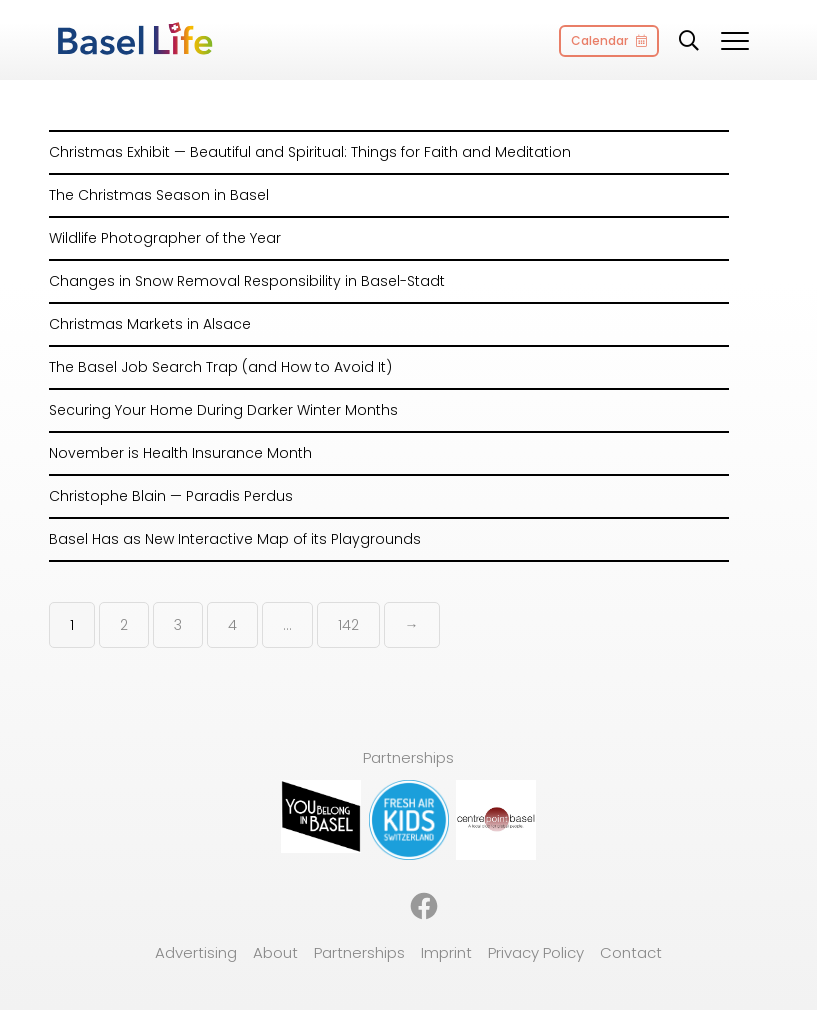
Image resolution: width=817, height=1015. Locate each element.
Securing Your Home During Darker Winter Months (223, 410)
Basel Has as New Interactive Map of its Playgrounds (235, 539)
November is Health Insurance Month (180, 453)
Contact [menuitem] (631, 952)
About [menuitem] (275, 952)
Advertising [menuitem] (196, 952)
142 (348, 625)
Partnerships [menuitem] (359, 952)
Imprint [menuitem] (446, 952)
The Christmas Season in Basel (159, 195)
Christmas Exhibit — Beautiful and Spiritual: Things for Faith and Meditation (310, 152)
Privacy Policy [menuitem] (536, 952)
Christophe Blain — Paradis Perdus (171, 496)
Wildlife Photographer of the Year (165, 238)
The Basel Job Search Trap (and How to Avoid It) (220, 367)
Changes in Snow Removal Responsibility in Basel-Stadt (247, 281)
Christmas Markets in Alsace (150, 324)
